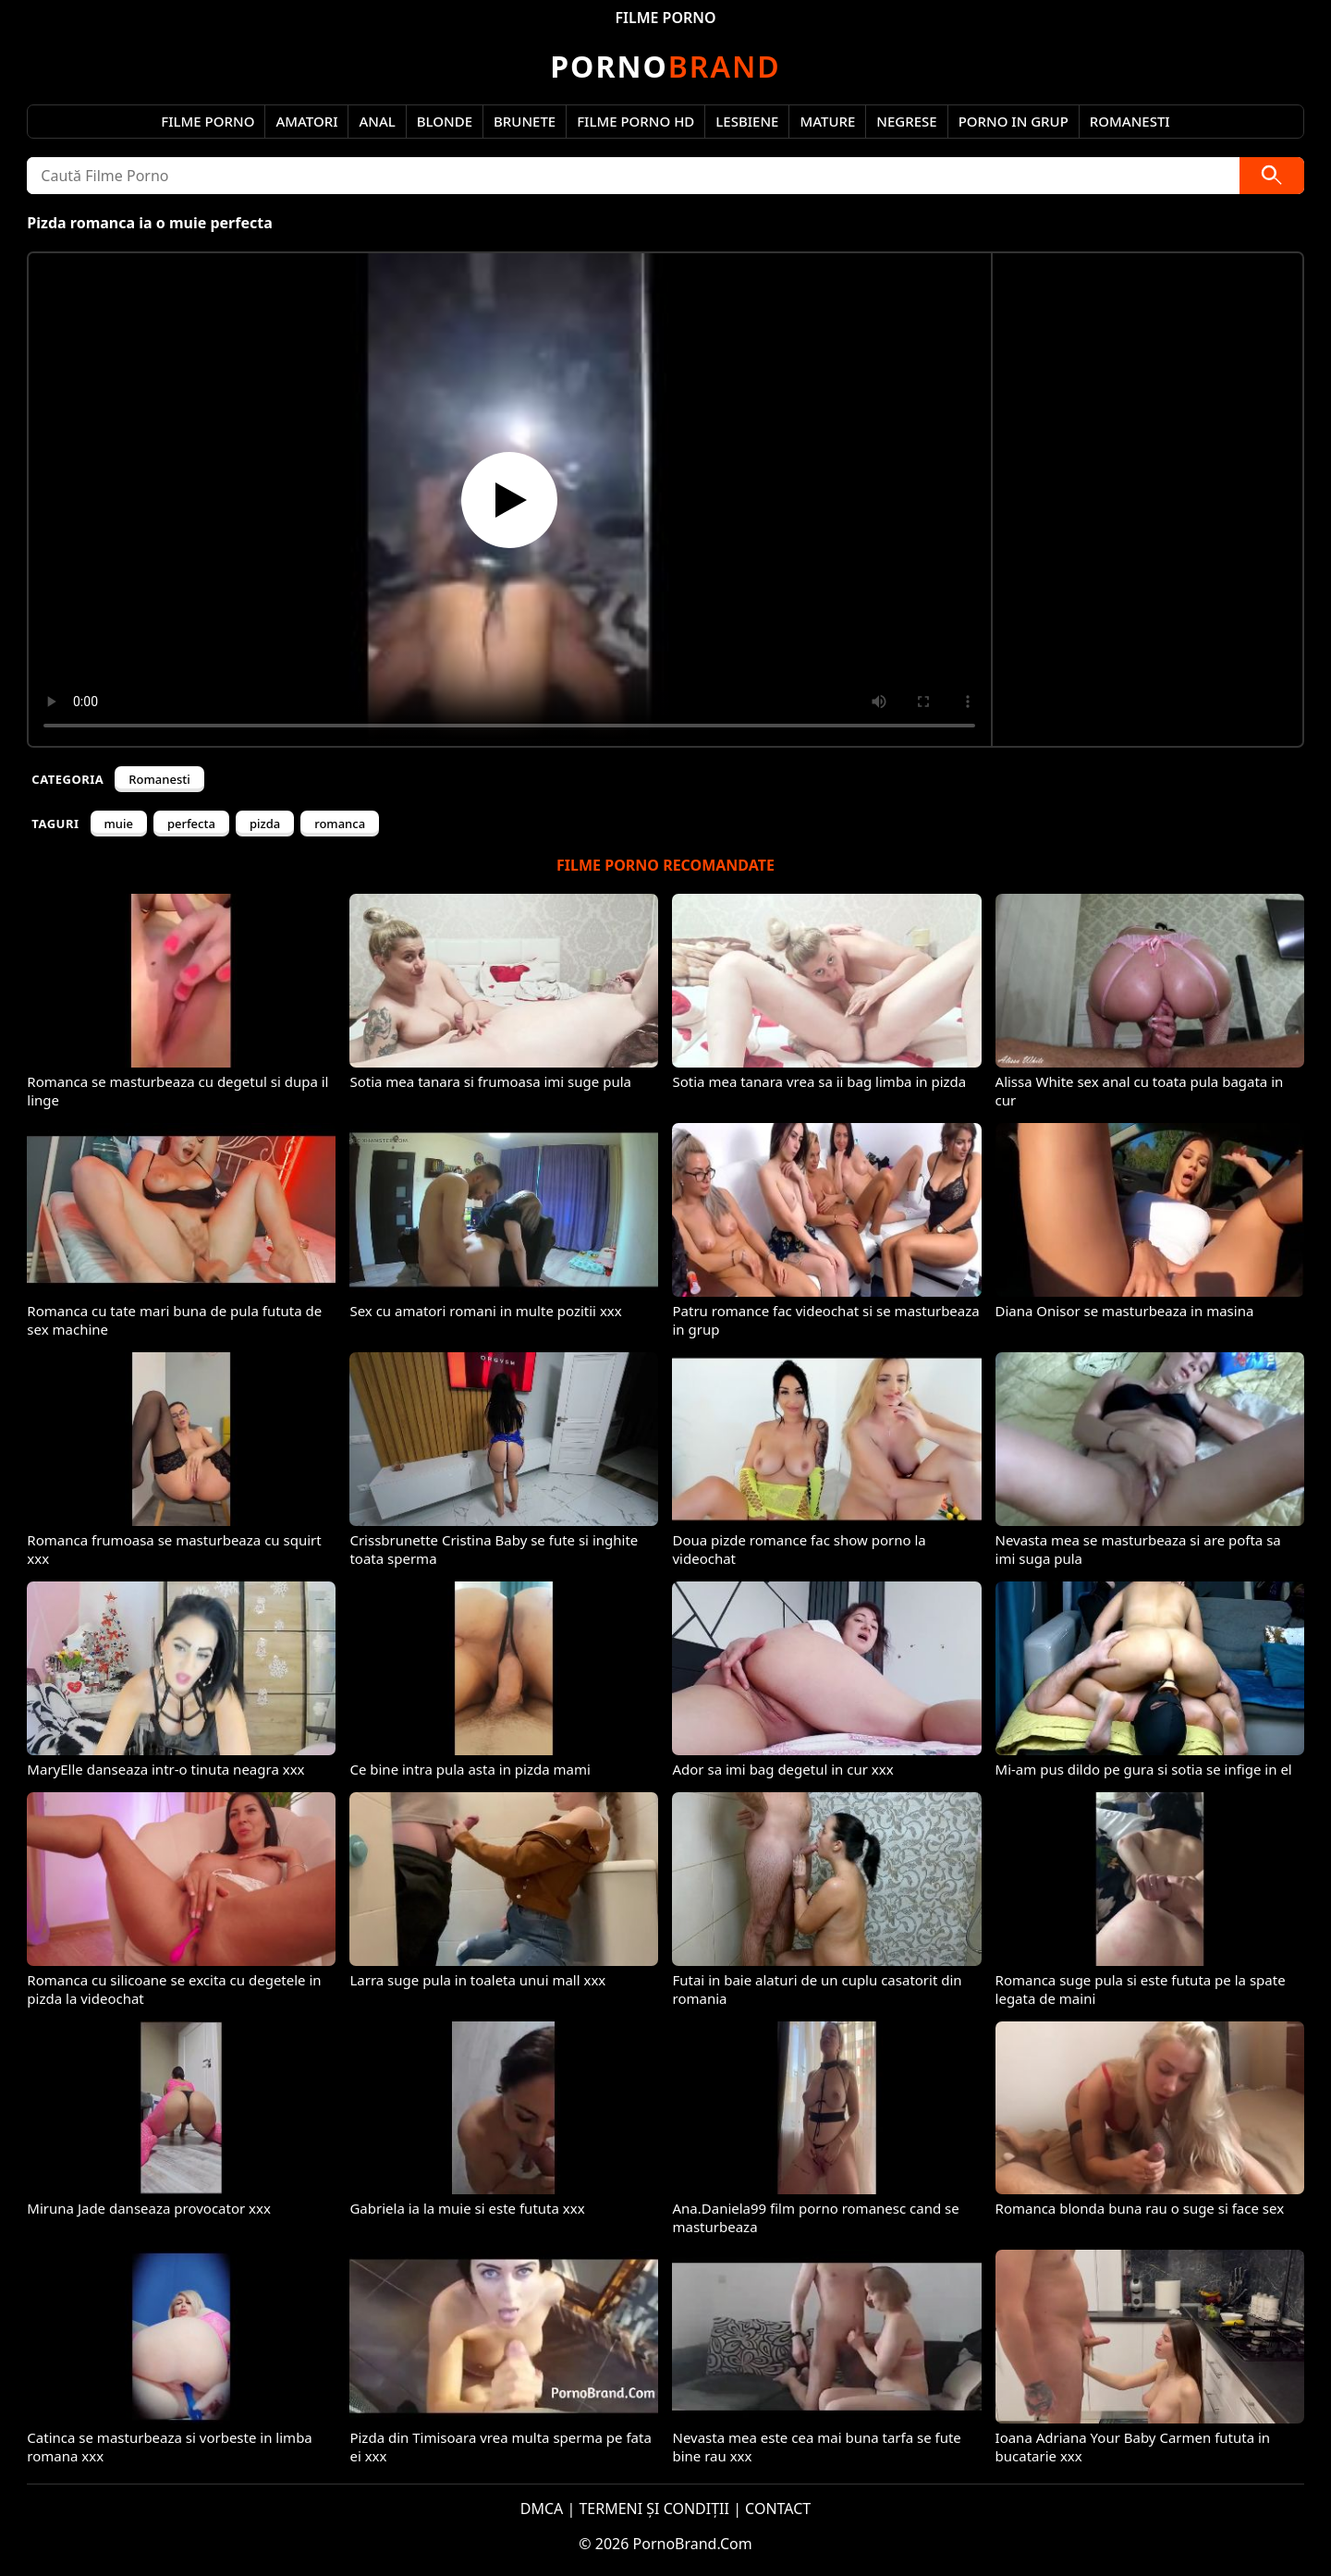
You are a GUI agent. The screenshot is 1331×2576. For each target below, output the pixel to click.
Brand (665, 66)
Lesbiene (746, 121)
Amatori (306, 121)
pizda (265, 823)
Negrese (906, 121)
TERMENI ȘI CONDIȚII (654, 2508)
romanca (339, 823)
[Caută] (1271, 175)
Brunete (525, 121)
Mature (827, 121)
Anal (377, 121)
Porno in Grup (1013, 121)
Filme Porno (207, 121)
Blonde (444, 121)
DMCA (542, 2508)
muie (118, 823)
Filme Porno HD (635, 121)
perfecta (191, 823)
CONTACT (778, 2508)
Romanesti (1130, 121)
